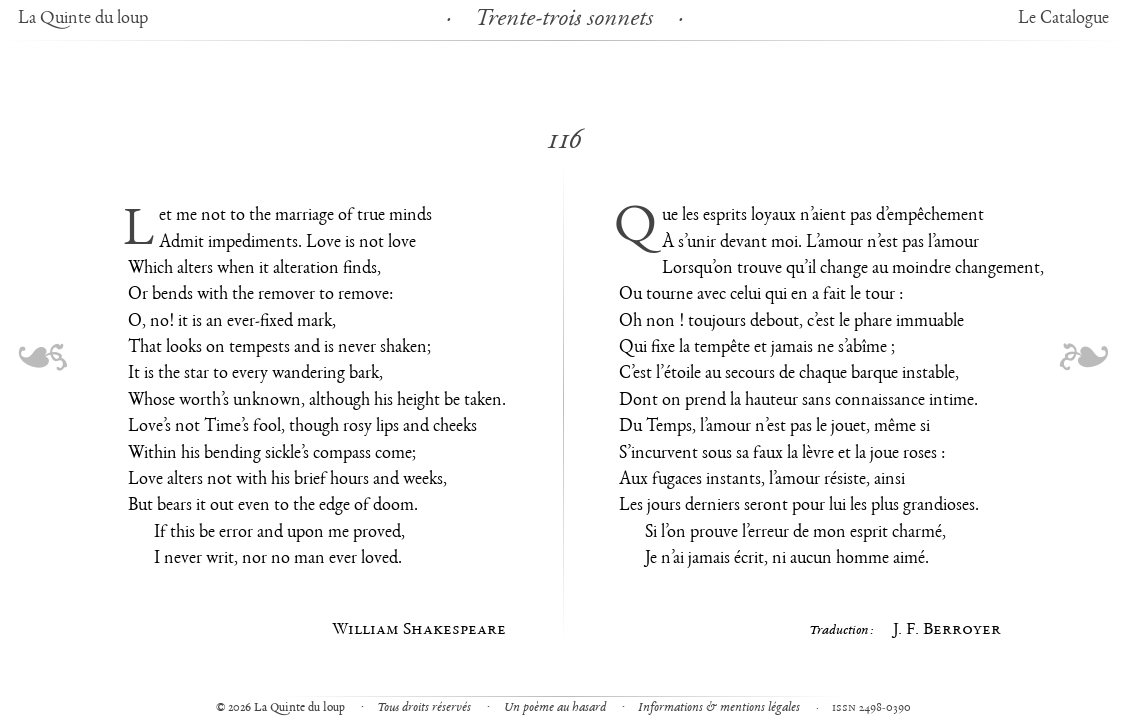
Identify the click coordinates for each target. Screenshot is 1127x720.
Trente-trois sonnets (564, 20)
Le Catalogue (1063, 19)
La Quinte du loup (83, 19)
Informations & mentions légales (719, 708)
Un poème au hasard (555, 708)
